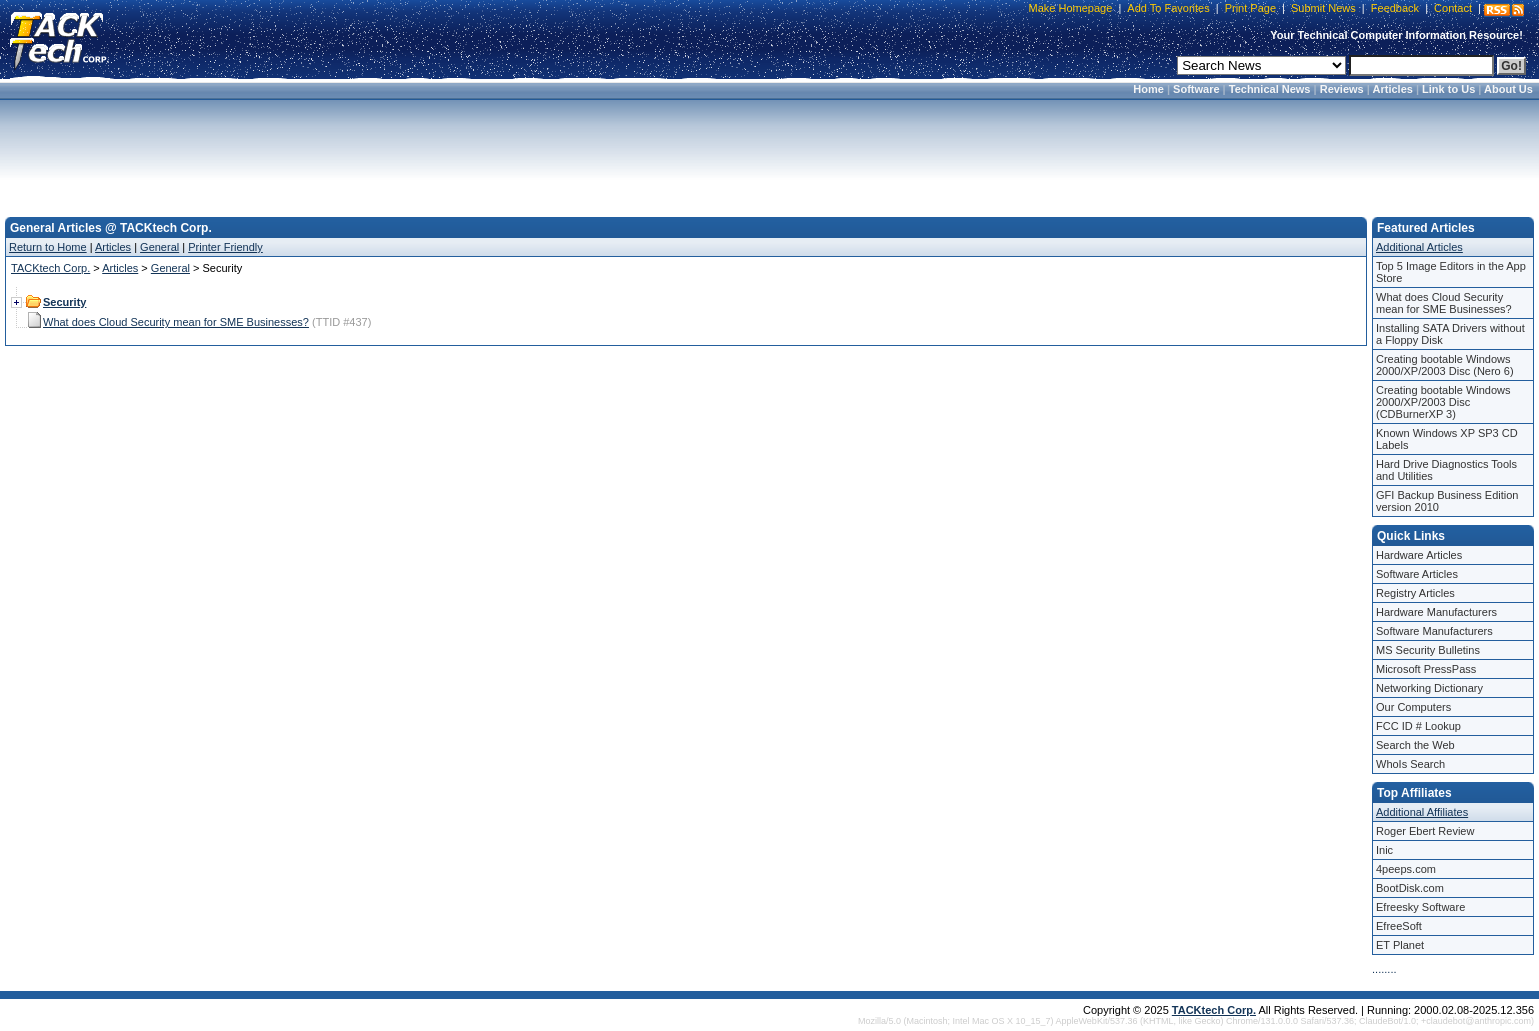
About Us (1508, 89)
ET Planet (1400, 945)
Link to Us (1448, 89)
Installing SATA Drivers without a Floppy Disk (1450, 334)
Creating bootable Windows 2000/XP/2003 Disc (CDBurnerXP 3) (1443, 402)
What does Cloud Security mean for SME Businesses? (176, 322)
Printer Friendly (225, 247)
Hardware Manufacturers (1436, 612)
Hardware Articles (1419, 555)
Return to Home (48, 247)
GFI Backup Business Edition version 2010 (1447, 501)
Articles (1393, 89)
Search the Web (1415, 745)
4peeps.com (1406, 869)
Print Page (1250, 8)
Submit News (1323, 8)
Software (1196, 89)
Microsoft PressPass (1426, 669)
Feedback (1395, 8)
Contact (1453, 8)
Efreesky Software (1420, 907)
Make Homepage (1071, 8)
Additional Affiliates (1422, 812)
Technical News (1270, 89)
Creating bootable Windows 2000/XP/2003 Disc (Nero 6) (1445, 365)
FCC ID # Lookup (1418, 726)
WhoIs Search (1410, 764)
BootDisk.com (1410, 888)
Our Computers (1413, 707)
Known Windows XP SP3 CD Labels (1447, 439)
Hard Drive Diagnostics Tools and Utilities (1446, 470)
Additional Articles (1419, 247)
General (159, 247)
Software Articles (1417, 574)
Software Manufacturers (1434, 631)
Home (1148, 89)
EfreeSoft (1399, 926)
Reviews (1342, 89)
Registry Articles (1415, 593)
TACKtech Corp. (50, 268)
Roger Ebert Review (1425, 831)
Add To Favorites (1168, 8)
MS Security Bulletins (1428, 650)
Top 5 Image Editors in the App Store (1451, 272)
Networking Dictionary (1429, 688)
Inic (1384, 850)
